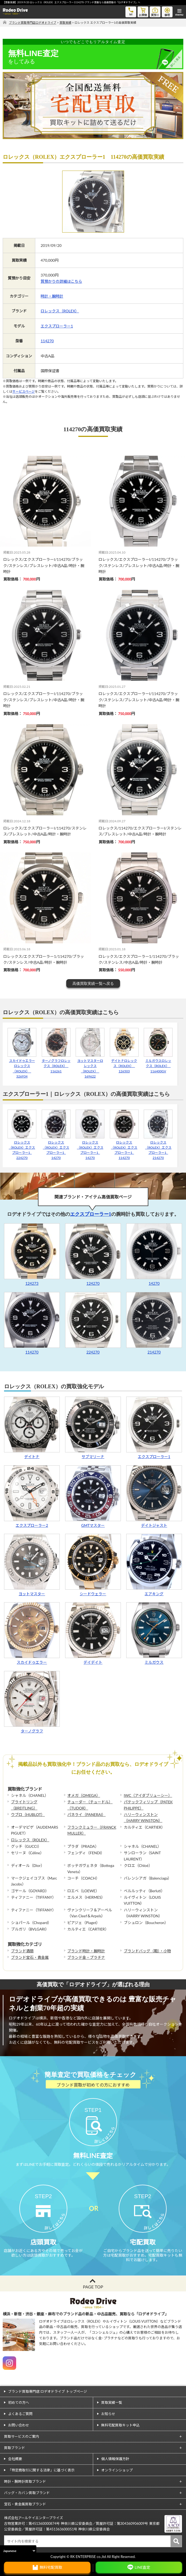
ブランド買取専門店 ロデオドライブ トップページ (47, 2391)
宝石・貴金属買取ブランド (25, 2504)
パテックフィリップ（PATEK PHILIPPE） (148, 1805)
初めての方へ (18, 2402)
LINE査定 (142, 2567)
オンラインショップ (117, 2470)
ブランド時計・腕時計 (86, 1951)
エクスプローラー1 (57, 326)
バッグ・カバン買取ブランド (27, 2493)
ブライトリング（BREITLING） (24, 1805)
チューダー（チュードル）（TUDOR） (90, 1805)
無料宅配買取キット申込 (120, 2425)
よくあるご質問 (20, 2414)
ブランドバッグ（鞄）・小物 (147, 1951)
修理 (167, 11)
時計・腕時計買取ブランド (25, 2481)
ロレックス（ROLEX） (60, 311)
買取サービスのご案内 (21, 2436)
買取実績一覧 (111, 2402)
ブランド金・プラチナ (86, 1957)
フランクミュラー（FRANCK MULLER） (91, 1830)
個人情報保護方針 (115, 2459)
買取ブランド (14, 2448)
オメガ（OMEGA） (83, 1795)
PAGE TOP (93, 2286)
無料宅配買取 (51, 2567)
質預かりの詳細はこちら (61, 281)
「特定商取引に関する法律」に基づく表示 (41, 2470)
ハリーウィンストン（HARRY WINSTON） (143, 1817)
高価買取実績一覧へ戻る (93, 983)
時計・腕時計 (52, 296)
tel (130, 11)
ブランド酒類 (22, 1951)
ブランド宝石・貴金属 (30, 1957)
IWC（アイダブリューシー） (148, 1795)
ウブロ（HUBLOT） (28, 1814)
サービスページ (23, 391)
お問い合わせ (18, 2425)
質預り (155, 11)
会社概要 (15, 2459)
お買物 (143, 11)
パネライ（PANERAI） (86, 1814)
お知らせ (108, 2414)
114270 (47, 341)
